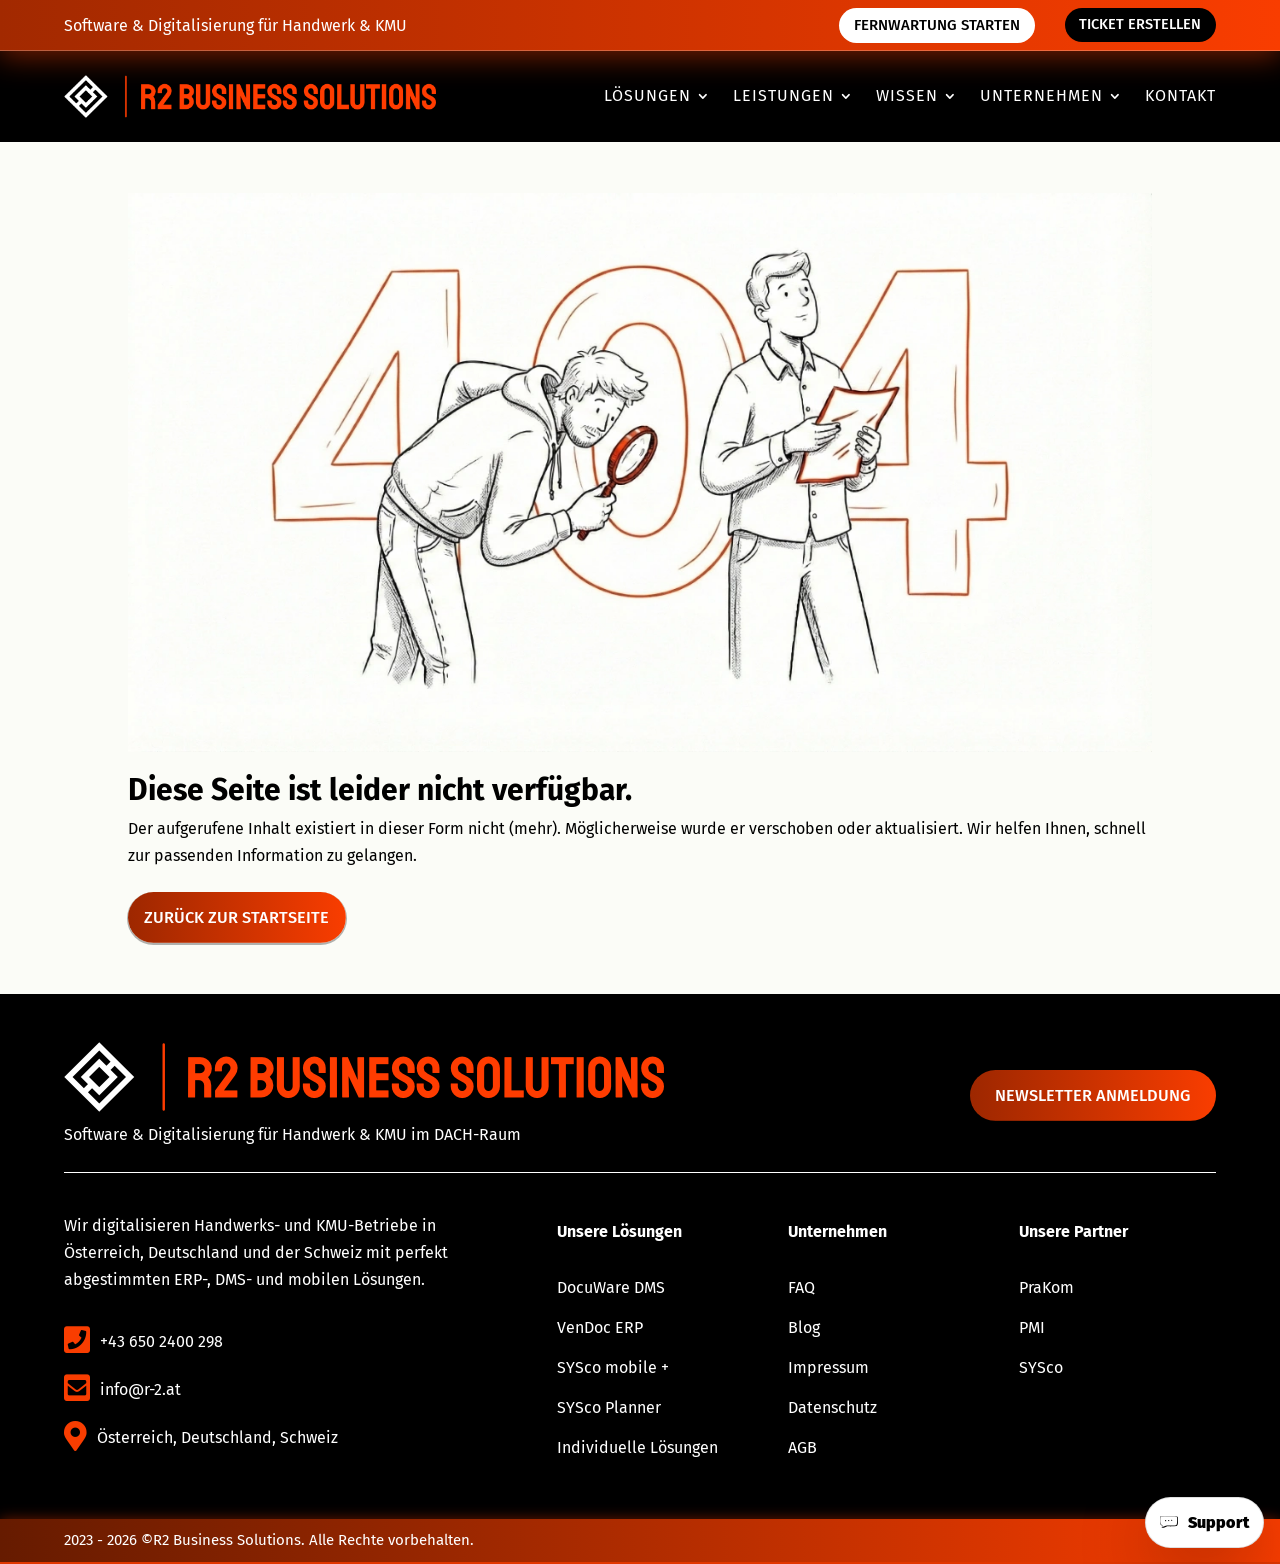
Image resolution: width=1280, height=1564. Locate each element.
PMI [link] (1032, 1329)
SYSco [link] (1041, 1369)
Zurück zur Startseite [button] (239, 917)
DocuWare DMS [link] (611, 1289)
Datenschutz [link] (832, 1409)
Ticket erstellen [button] (1138, 25)
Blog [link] (804, 1329)
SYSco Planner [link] (609, 1409)
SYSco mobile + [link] (613, 1369)
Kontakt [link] (1180, 97)
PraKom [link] (1046, 1289)
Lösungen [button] (647, 97)
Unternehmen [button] (1041, 97)
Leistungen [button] (783, 97)
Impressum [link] (828, 1369)
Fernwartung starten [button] (933, 25)
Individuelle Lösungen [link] (637, 1449)
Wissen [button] (907, 97)
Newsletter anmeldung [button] (1099, 1096)
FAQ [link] (801, 1289)
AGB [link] (802, 1449)
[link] (250, 96)
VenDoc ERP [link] (600, 1329)
